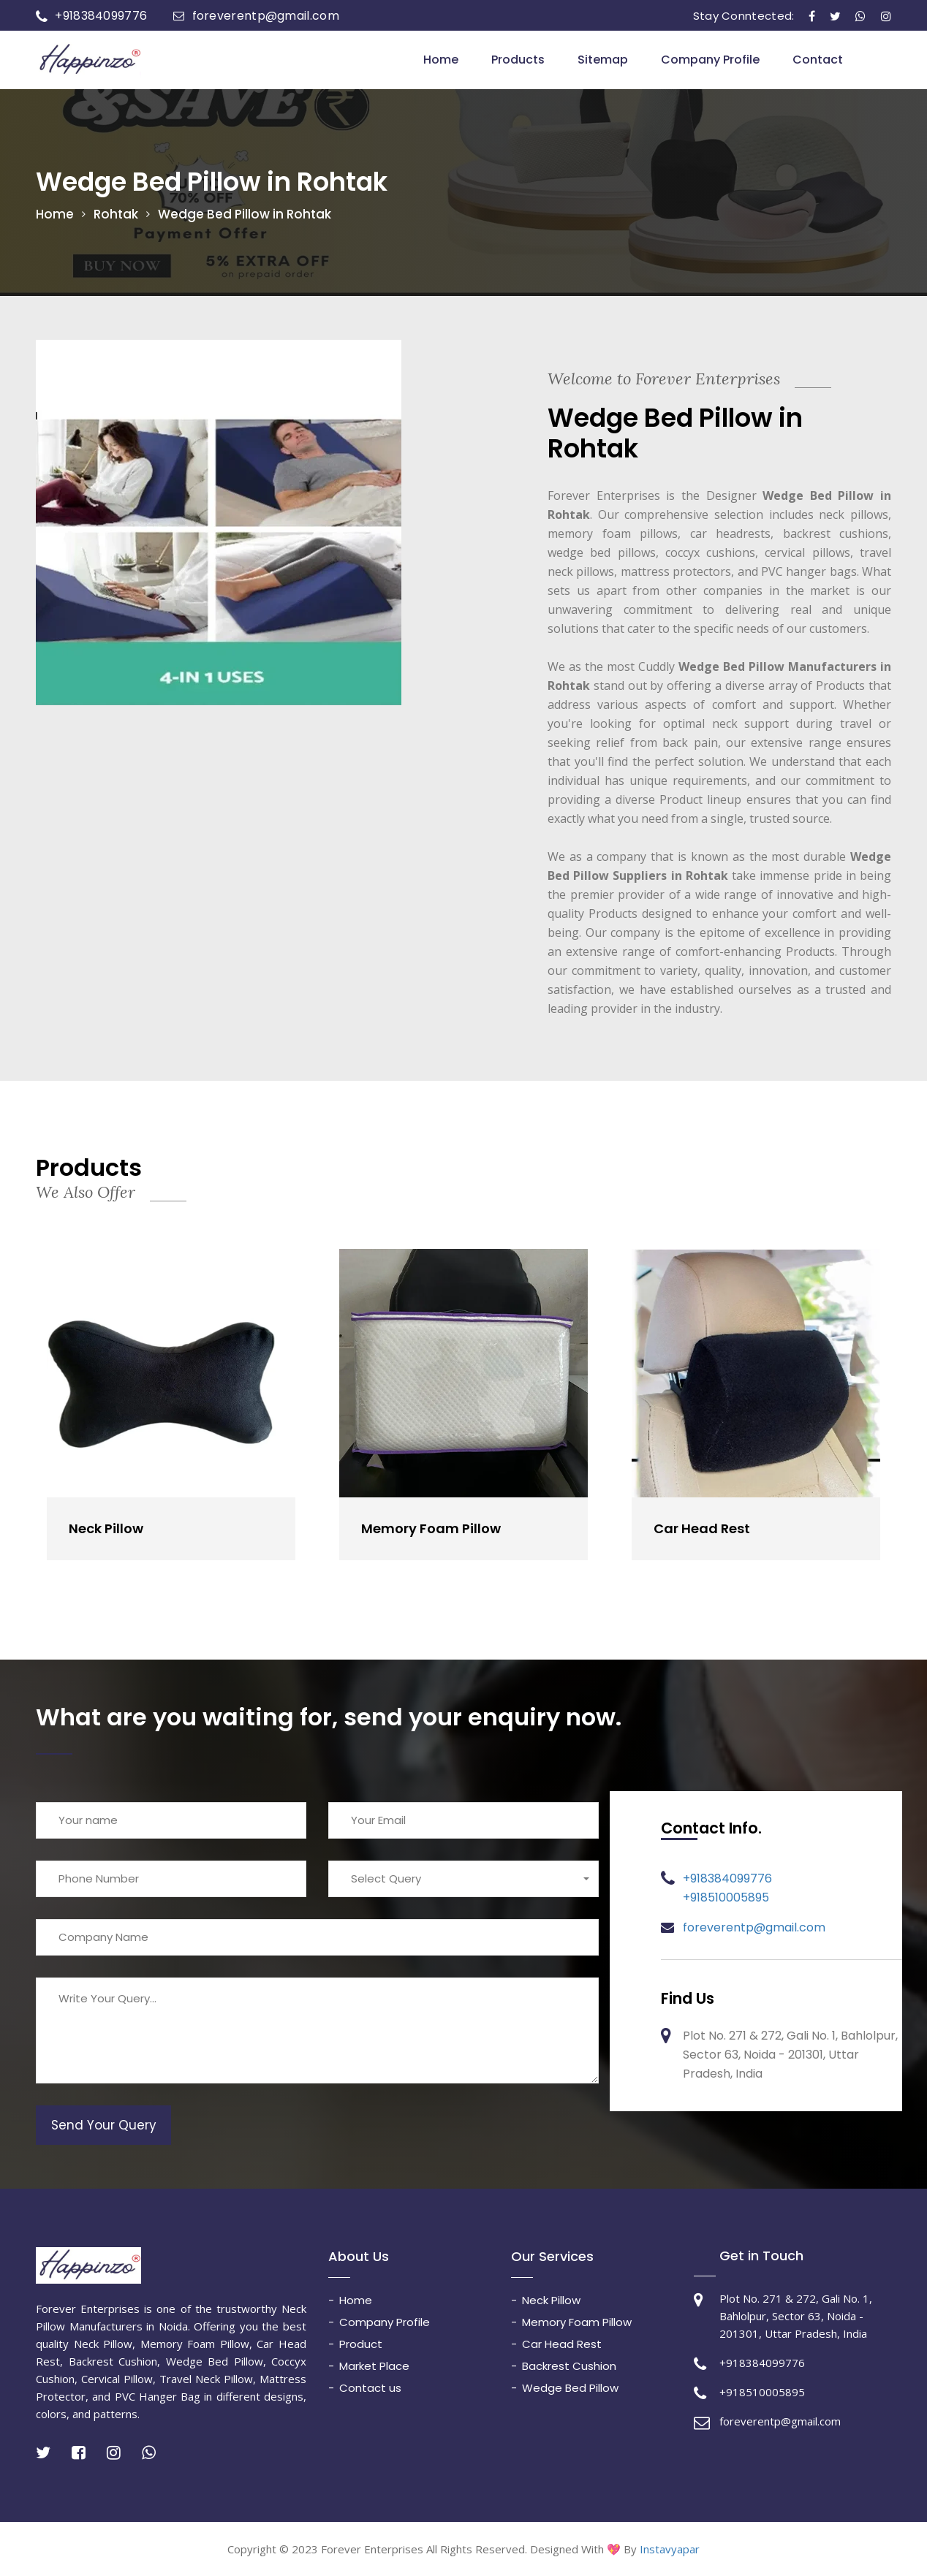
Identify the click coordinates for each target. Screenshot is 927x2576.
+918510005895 (726, 1896)
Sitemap (603, 60)
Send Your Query (103, 2124)
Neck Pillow (106, 1528)
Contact (817, 60)
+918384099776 (101, 15)
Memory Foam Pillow (431, 1528)
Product (360, 2343)
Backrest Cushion (569, 2365)
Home (440, 60)
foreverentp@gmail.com (265, 15)
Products (518, 60)
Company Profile (710, 60)
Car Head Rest (702, 1528)
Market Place (374, 2365)
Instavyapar (670, 2549)
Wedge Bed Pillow (570, 2387)
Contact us (370, 2387)
